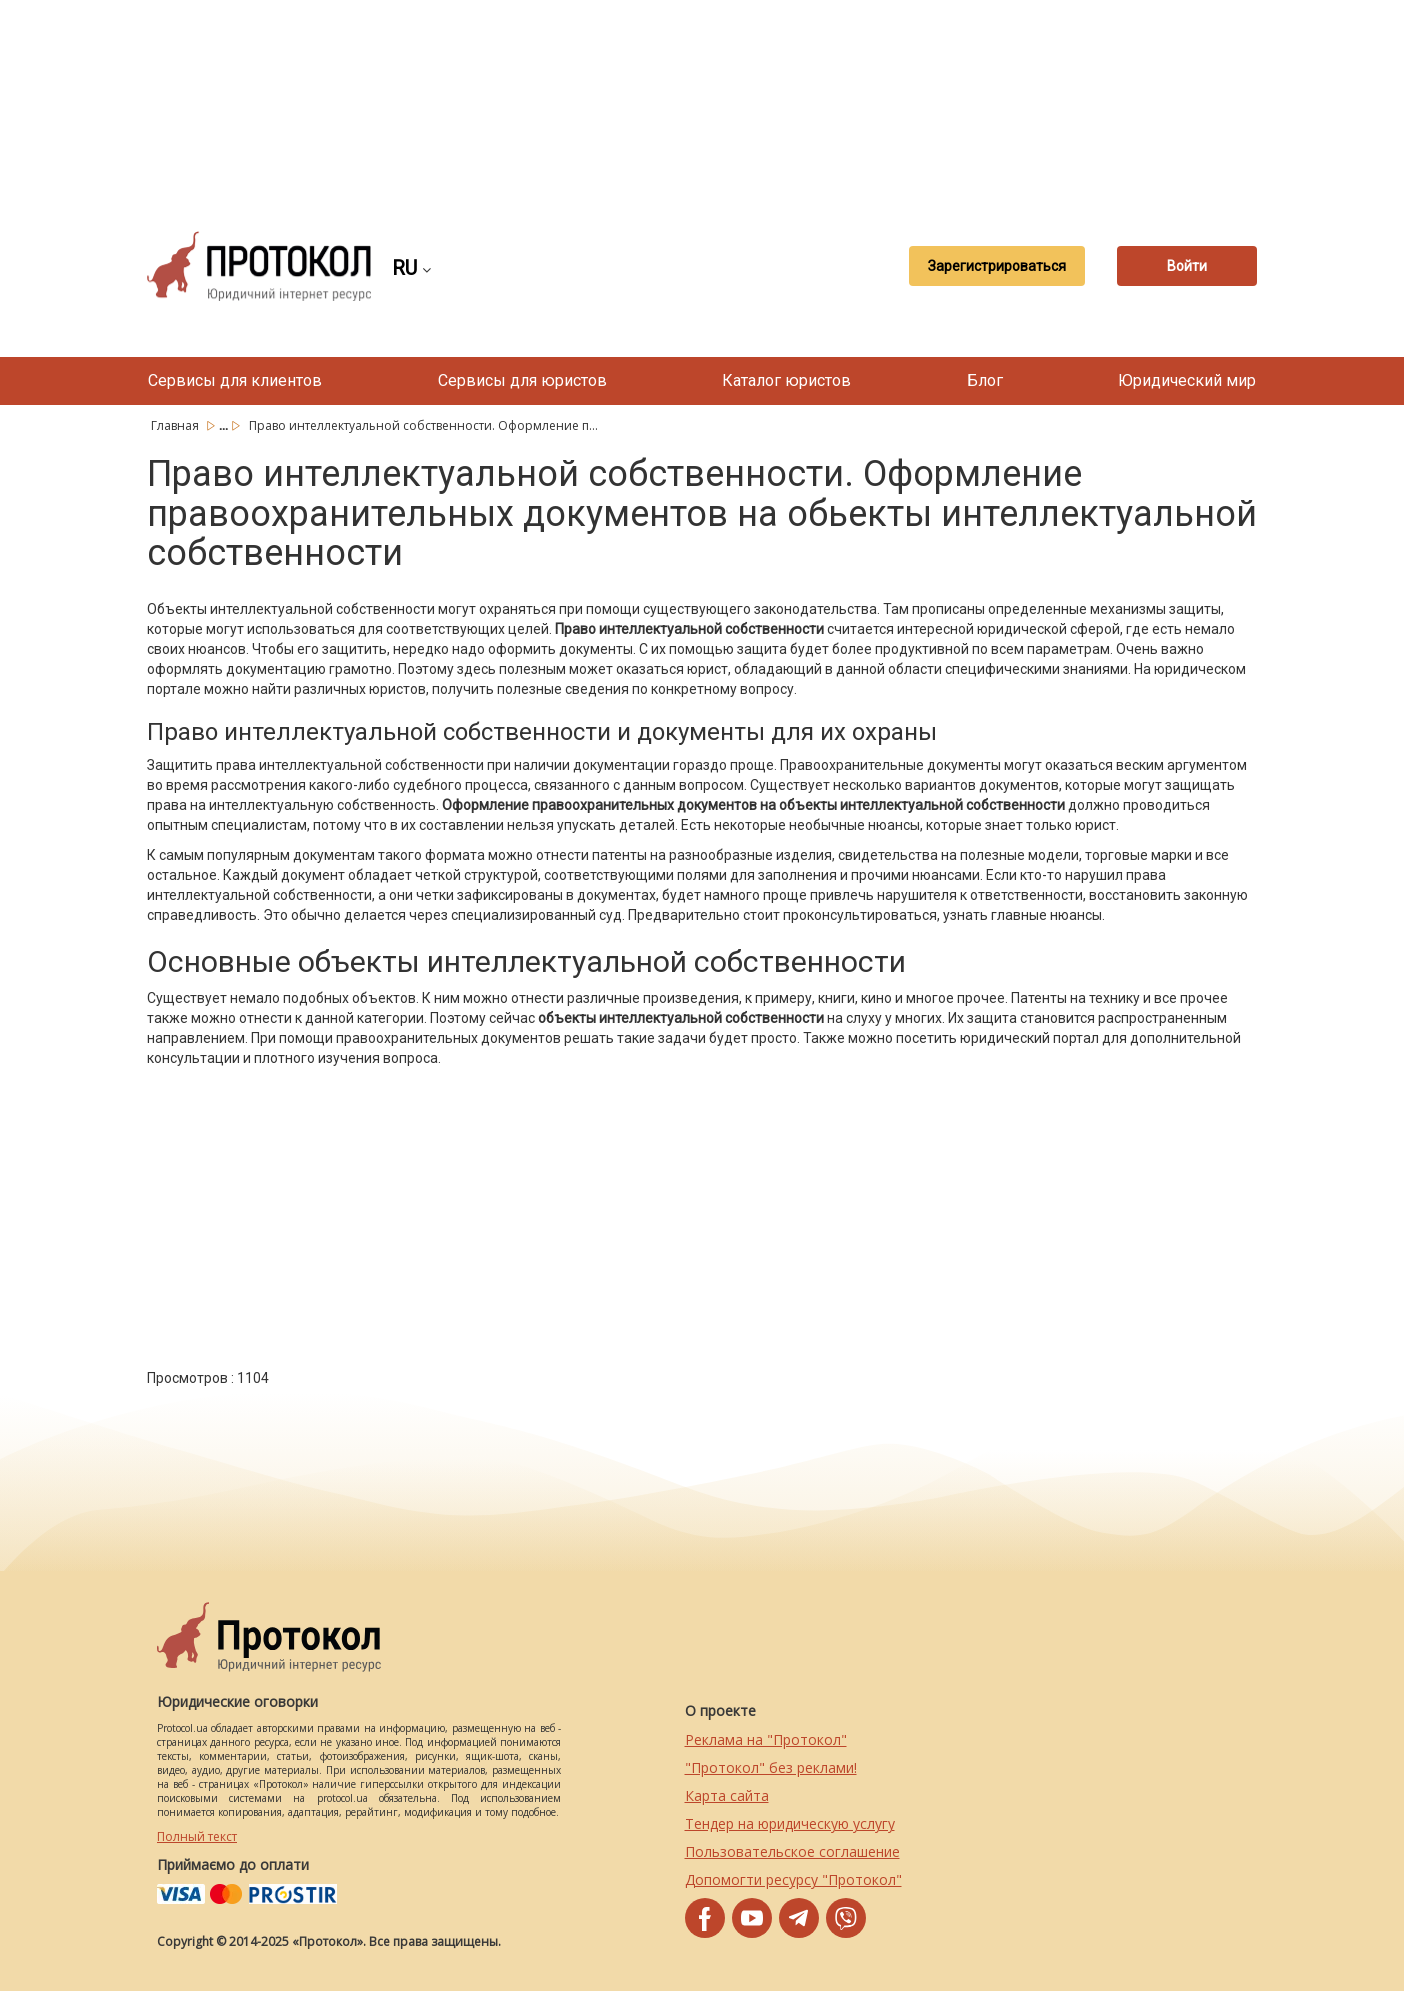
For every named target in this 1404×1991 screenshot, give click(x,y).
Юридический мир (1187, 380)
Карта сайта (727, 1795)
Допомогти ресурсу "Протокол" (793, 1879)
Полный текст (197, 1836)
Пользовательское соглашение (792, 1851)
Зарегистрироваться (997, 266)
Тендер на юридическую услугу (790, 1823)
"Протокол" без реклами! (771, 1767)
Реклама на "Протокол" (766, 1739)
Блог (985, 380)
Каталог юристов (786, 380)
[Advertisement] (702, 100)
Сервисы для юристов (522, 380)
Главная (176, 425)
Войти (1187, 266)
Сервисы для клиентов (235, 380)
